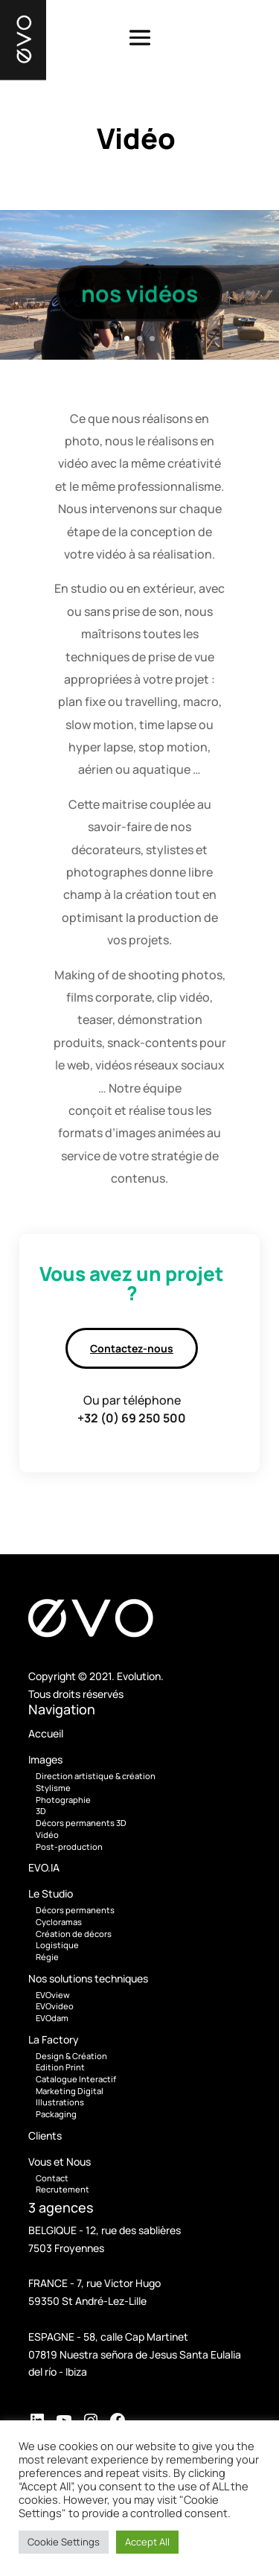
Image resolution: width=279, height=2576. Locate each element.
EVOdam (52, 2017)
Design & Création (71, 2055)
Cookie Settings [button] (64, 2541)
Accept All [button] (147, 2541)
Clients (45, 2135)
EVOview (53, 1994)
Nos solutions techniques (88, 1978)
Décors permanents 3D (81, 1822)
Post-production (69, 1846)
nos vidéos (139, 297)
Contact (52, 2178)
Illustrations (60, 2102)
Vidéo (47, 1834)
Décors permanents (75, 1909)
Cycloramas (59, 1921)
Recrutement (62, 2189)
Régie (47, 1956)
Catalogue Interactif (76, 2078)
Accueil (45, 1733)
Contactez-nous (131, 1348)
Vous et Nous (59, 2161)
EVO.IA (44, 1867)
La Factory (53, 2039)
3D (41, 1810)
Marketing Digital (69, 2090)
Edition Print (60, 2067)
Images (45, 1759)
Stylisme (53, 1787)
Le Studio (50, 1893)
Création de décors (74, 1933)
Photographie (63, 1799)
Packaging (56, 2113)
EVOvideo (55, 2005)
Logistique (57, 1944)
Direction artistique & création (95, 1775)
